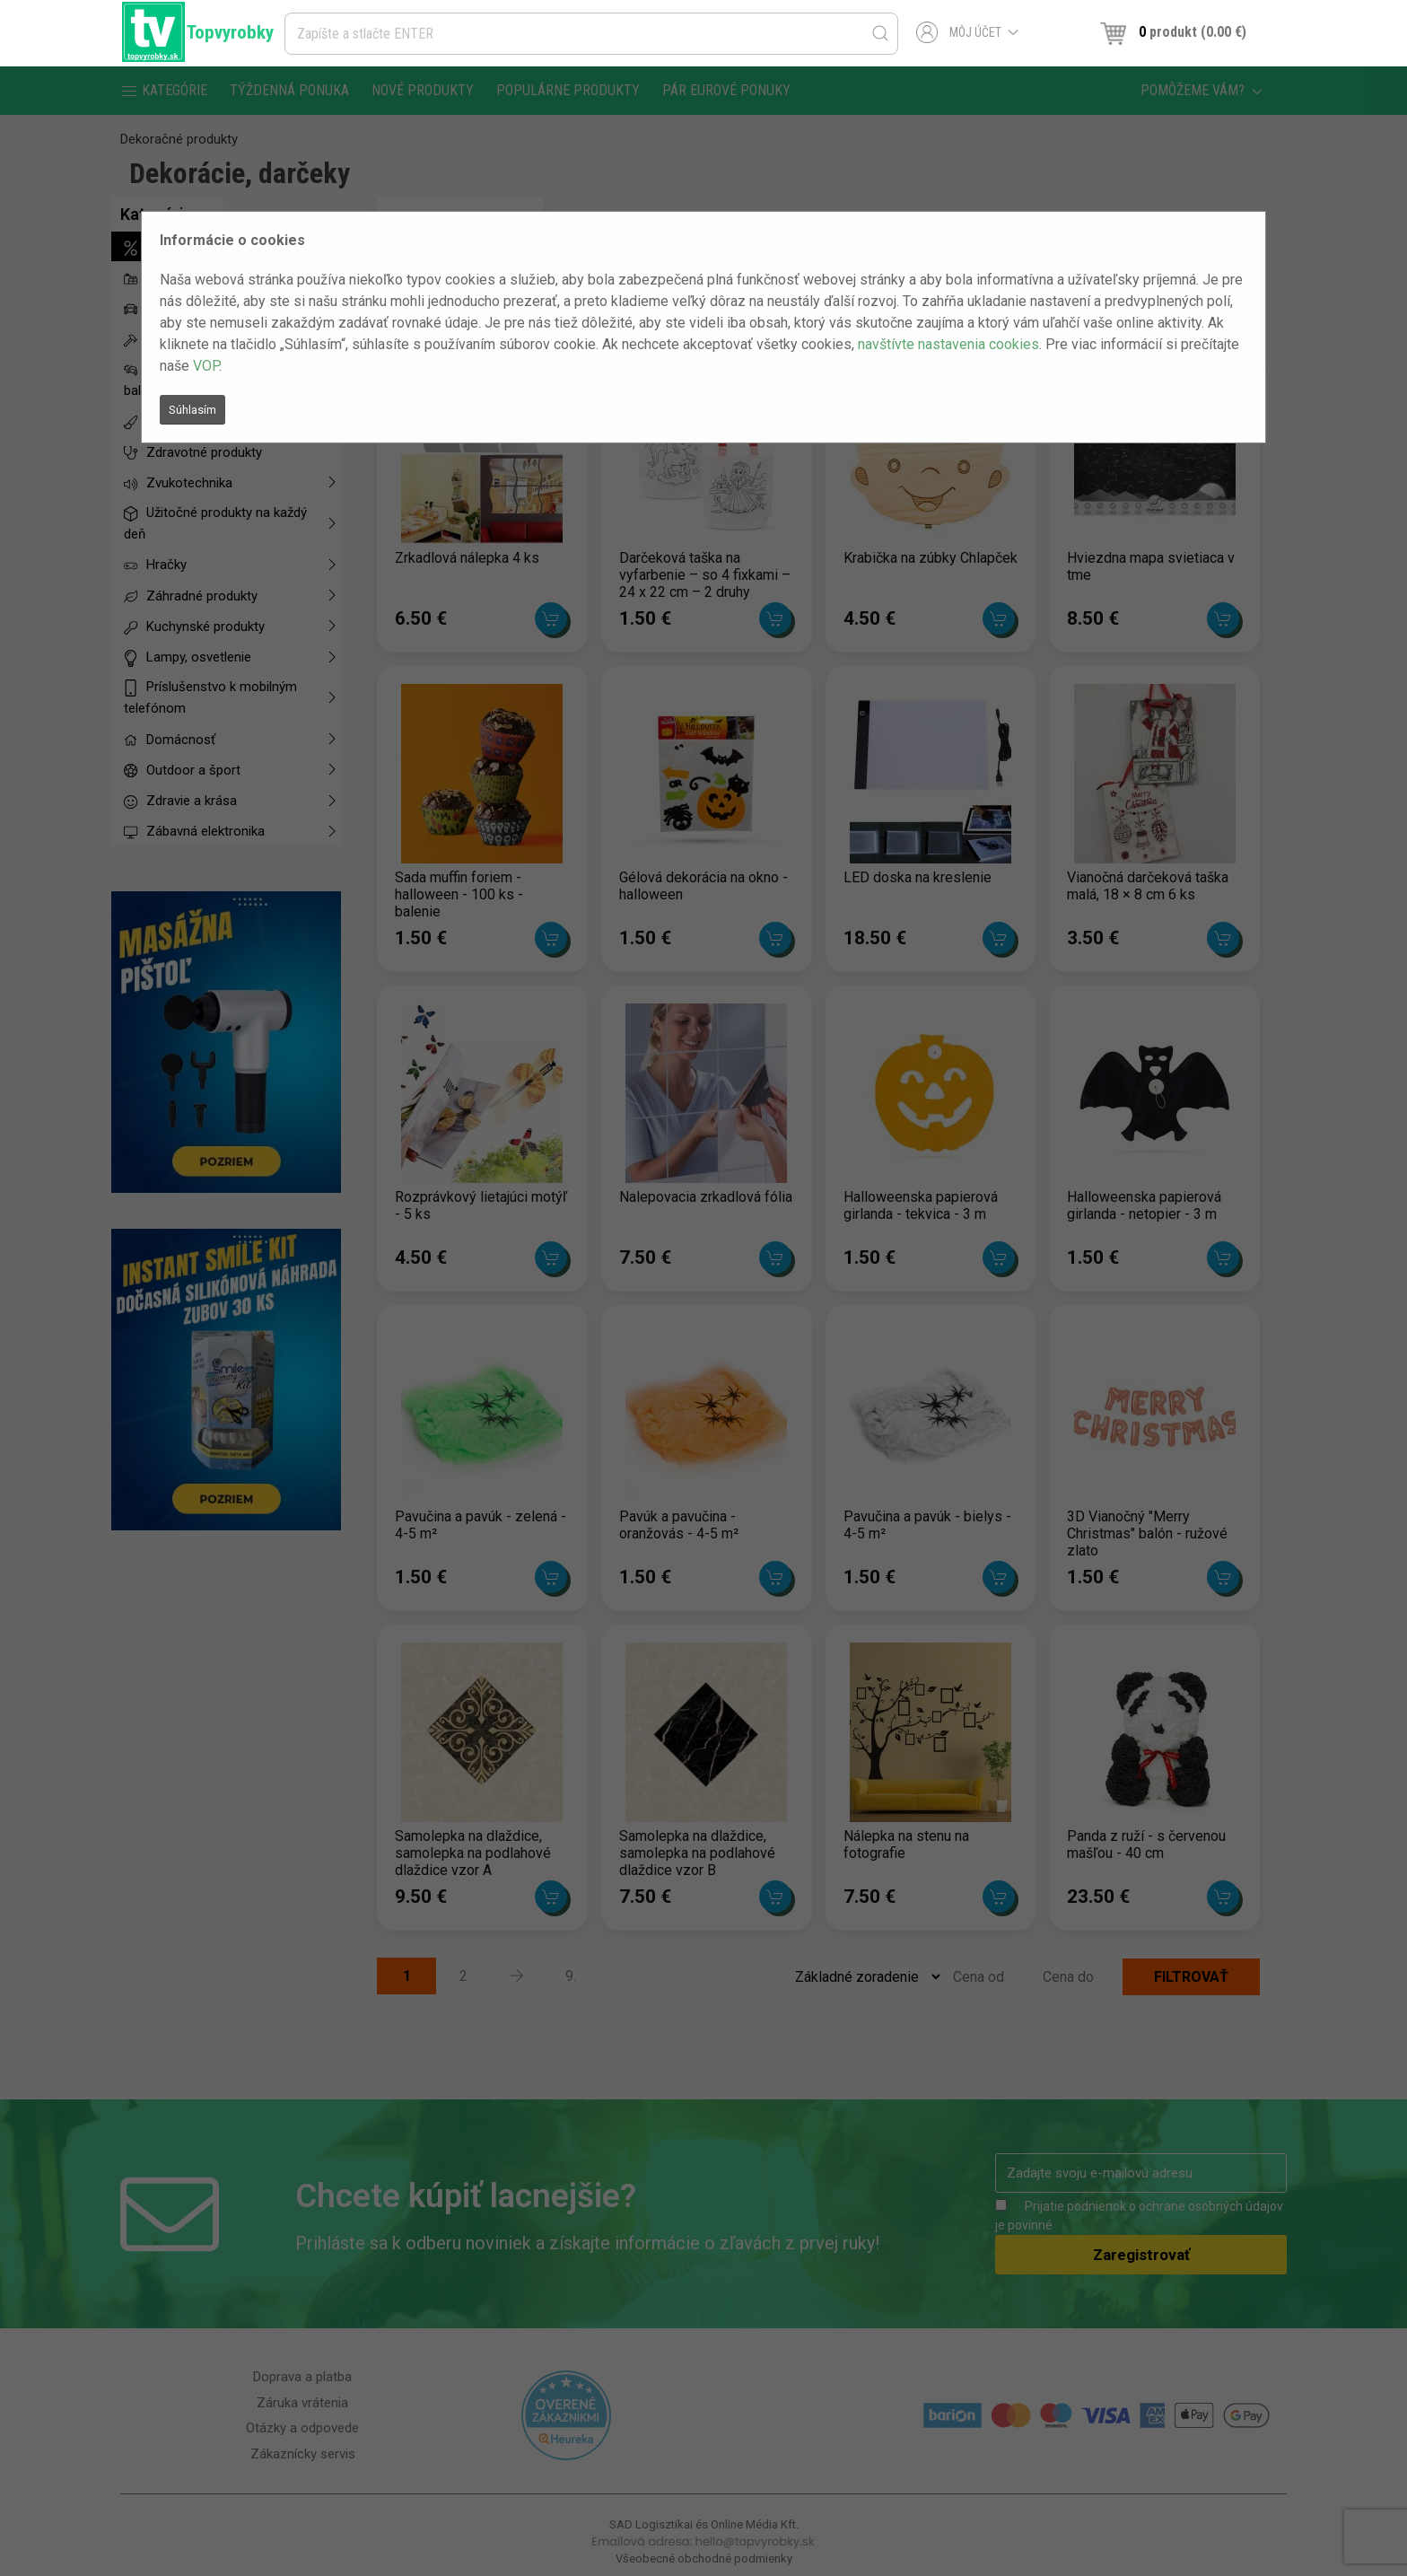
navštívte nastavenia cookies (948, 344)
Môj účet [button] (967, 32)
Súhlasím (192, 409)
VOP (206, 365)
